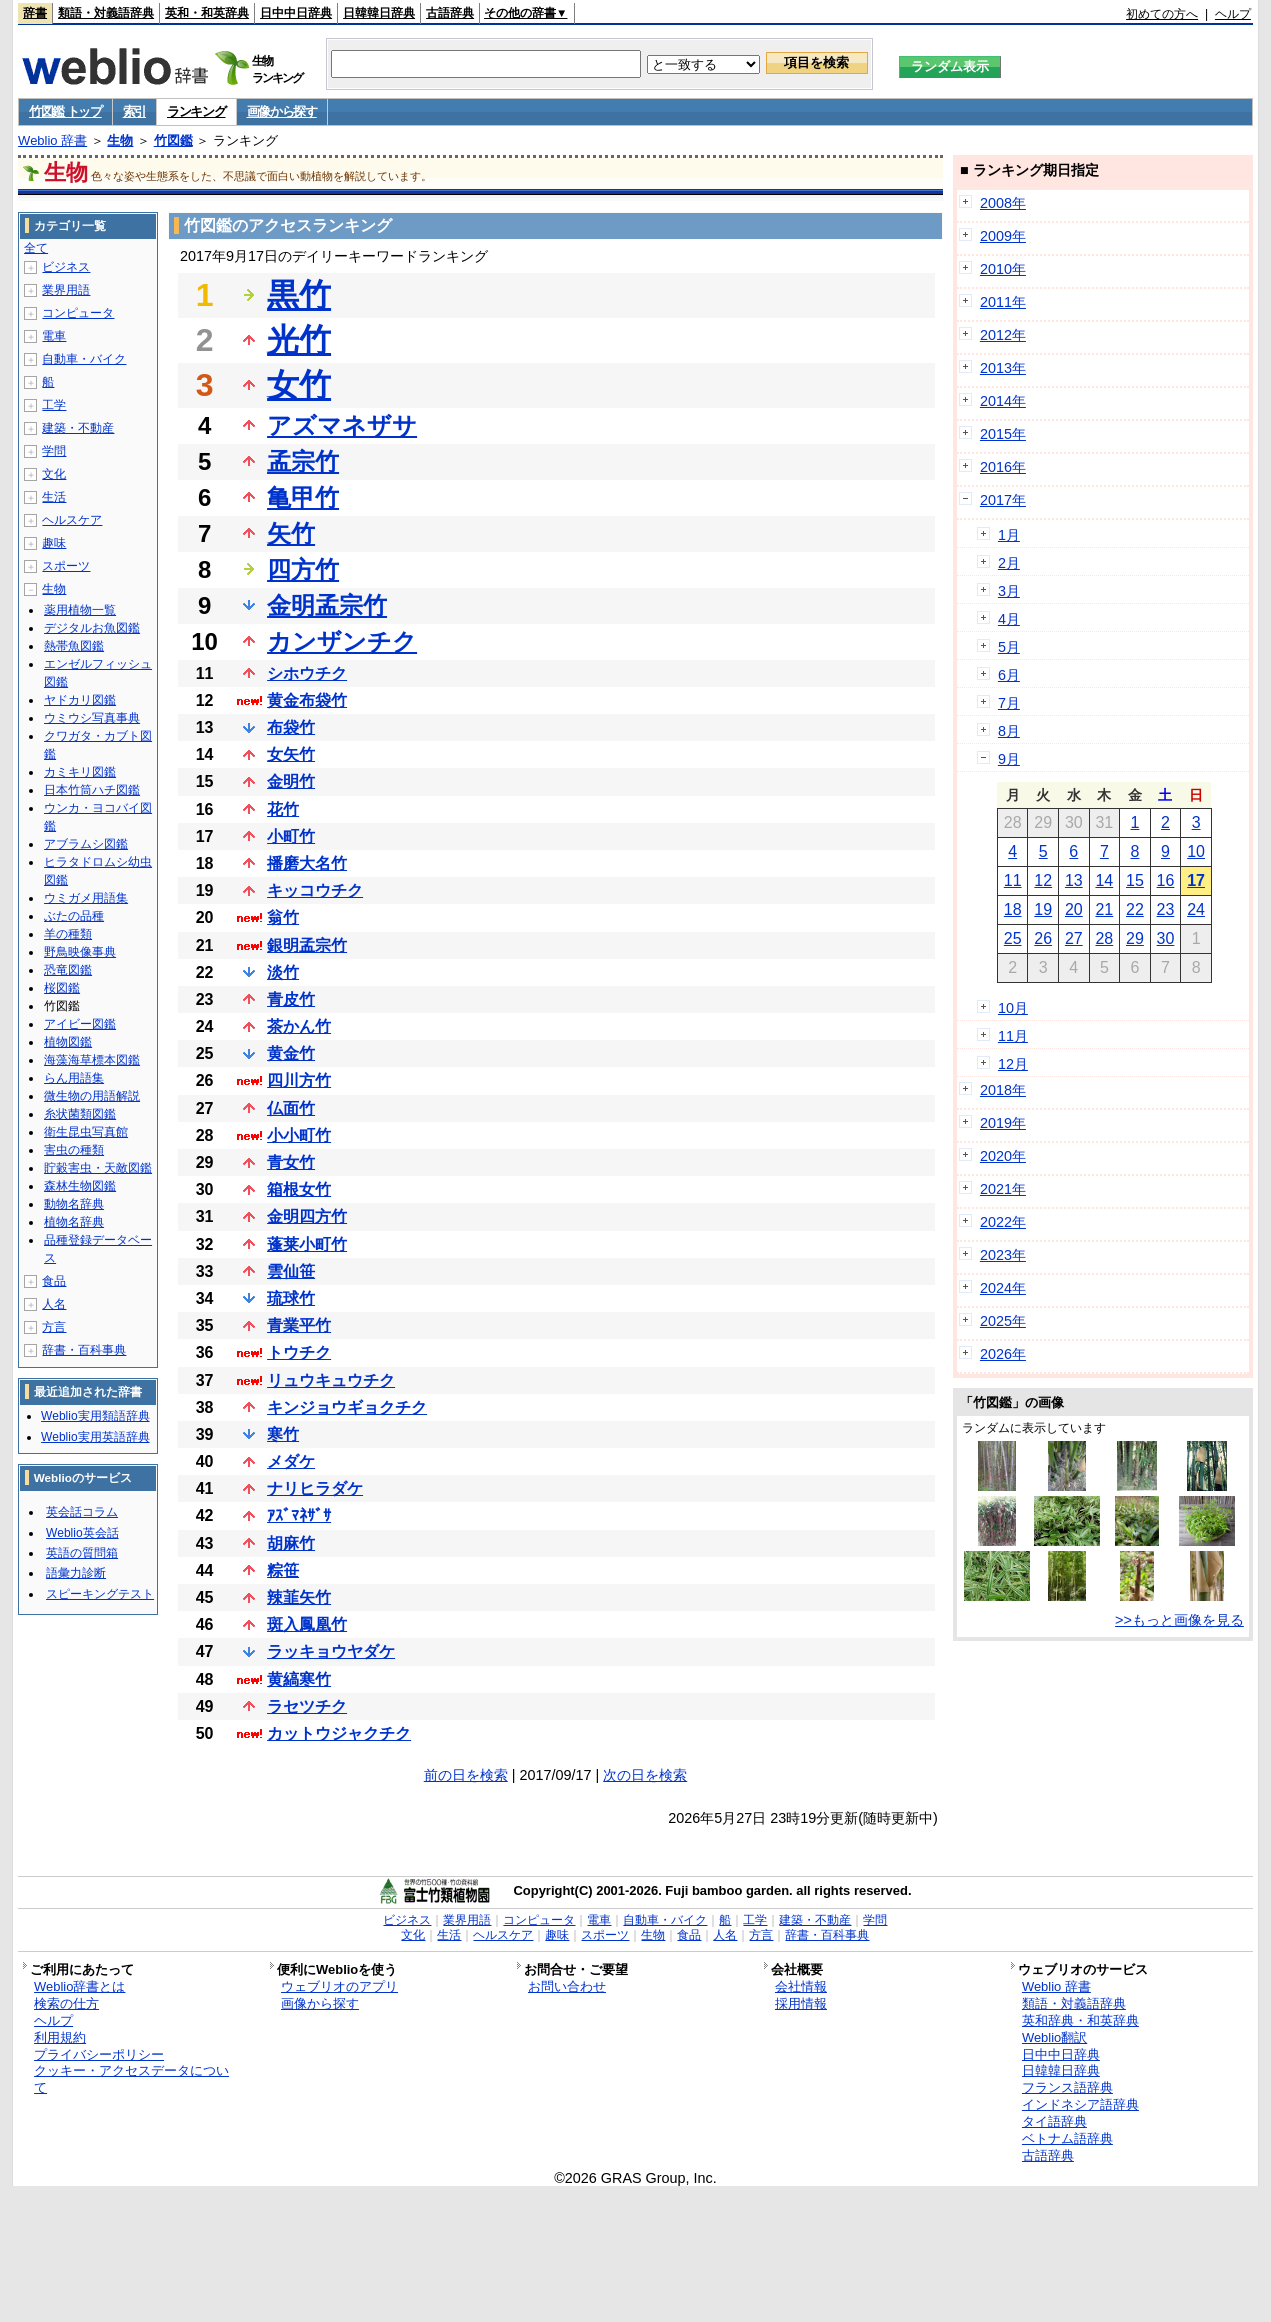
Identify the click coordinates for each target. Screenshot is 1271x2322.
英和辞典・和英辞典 (1080, 2020)
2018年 (1003, 1090)
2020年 (1003, 1156)
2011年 (1003, 302)
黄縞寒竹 (299, 1679)
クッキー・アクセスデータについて (131, 2079)
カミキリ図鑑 (80, 772)
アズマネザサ (342, 425)
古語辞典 (450, 13)
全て (36, 248)
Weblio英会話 (82, 1533)
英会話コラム (82, 1512)
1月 (1009, 535)
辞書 (35, 13)
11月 (1013, 1036)
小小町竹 (299, 1135)
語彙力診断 (76, 1573)
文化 (54, 474)
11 (1013, 880)
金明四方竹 (307, 1216)
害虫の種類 (74, 1150)
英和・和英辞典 (207, 13)
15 (1135, 880)
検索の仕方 (66, 2003)
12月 (1013, 1064)
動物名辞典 (74, 1204)
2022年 (1003, 1222)
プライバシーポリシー (99, 2054)
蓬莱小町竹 (307, 1244)
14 (1104, 880)
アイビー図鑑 (80, 1024)
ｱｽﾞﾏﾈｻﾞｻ (299, 1515)
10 (1196, 851)
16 (1166, 880)
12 (1043, 880)
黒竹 (299, 295)
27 (1074, 938)
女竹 (299, 385)
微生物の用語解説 (92, 1096)
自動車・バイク (84, 359)
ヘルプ (1233, 14)
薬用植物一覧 (80, 610)
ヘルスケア (72, 520)
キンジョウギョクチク (347, 1407)
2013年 (1003, 368)
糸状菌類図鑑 (80, 1114)
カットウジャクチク (339, 1733)
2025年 (1003, 1321)
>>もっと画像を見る (1179, 1620)
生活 (54, 497)
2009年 (1003, 236)
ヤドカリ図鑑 (80, 700)
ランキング (196, 111)
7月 (1009, 703)
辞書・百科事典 (84, 1350)
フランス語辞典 (1067, 2087)
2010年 (1003, 269)
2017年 (1003, 500)
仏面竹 (291, 1108)
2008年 (1003, 203)
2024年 (1003, 1288)
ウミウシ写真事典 (92, 718)
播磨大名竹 (307, 863)
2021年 (1003, 1189)
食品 (54, 1281)
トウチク (299, 1352)
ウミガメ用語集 (86, 898)
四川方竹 (299, 1080)
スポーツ (66, 566)
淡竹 (283, 972)
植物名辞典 (74, 1222)
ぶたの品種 (74, 916)
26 (1043, 938)
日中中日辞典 (296, 13)
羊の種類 (68, 934)
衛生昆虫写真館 (86, 1132)
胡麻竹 (291, 1543)
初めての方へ (1162, 14)
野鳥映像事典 (80, 952)
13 (1074, 880)
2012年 (1003, 335)
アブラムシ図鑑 (86, 844)
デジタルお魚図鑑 (92, 628)
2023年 (1003, 1255)
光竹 (299, 340)
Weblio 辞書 (52, 140)
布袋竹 (291, 727)
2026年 (1003, 1354)
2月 (1009, 563)
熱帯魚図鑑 (74, 646)
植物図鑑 (68, 1042)
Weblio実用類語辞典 (95, 1416)
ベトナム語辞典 (1067, 2138)
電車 (54, 336)
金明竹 (291, 781)
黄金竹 (291, 1053)
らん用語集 (74, 1078)
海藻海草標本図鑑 (92, 1060)
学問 (54, 451)
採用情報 (801, 2003)
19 (1043, 909)
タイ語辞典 (1054, 2121)
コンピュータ (78, 313)
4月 (1009, 619)
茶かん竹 (299, 1026)
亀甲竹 (303, 497)
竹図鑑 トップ (65, 111)
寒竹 (283, 1434)
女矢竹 (291, 754)
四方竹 (303, 569)
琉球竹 (291, 1298)
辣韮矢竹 (299, 1597)
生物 (120, 140)
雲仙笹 (291, 1271)
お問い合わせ (567, 1986)
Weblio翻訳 (1054, 2037)
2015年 (1003, 434)
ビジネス (66, 267)
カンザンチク (342, 641)
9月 (1009, 759)
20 (1074, 909)
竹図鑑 (173, 140)
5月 (1009, 647)
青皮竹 (291, 999)
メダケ (291, 1461)
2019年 (1003, 1123)
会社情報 (801, 1986)
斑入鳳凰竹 (307, 1624)
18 (1013, 909)
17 (1196, 880)
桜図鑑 (62, 988)
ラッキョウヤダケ (331, 1651)
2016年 (1003, 467)
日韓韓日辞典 (379, 13)
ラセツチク (307, 1706)
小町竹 (291, 836)
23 (1166, 909)
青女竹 (291, 1162)
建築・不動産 (78, 428)
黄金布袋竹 (307, 700)
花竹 (283, 809)
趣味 (54, 543)
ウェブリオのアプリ (339, 1986)
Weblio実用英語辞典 (95, 1437)
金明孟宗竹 (327, 605)
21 (1104, 909)
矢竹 (291, 533)
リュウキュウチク (331, 1380)
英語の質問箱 (82, 1553)
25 (1013, 938)
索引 (134, 111)
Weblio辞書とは (79, 1986)
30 (1166, 938)
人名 (54, 1304)
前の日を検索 (466, 1775)
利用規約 (60, 2037)
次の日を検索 (645, 1775)
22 (1135, 909)
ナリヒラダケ (315, 1488)
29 (1135, 938)
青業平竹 (299, 1325)
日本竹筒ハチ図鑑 (92, 790)
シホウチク (307, 673)
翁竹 (283, 917)
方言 (54, 1327)
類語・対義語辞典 (106, 13)
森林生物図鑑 (80, 1186)
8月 (1009, 731)
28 (1104, 938)
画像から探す (282, 111)
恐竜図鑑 (68, 970)
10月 (1013, 1008)
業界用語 (66, 290)
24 (1196, 909)
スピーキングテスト (100, 1594)
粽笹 (283, 1570)
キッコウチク (315, 890)
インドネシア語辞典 (1080, 2104)
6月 (1009, 675)
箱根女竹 (299, 1189)
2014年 (1003, 401)
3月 (1009, 591)
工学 (54, 405)
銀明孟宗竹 (307, 945)
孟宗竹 (303, 461)
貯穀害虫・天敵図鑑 (98, 1168)
